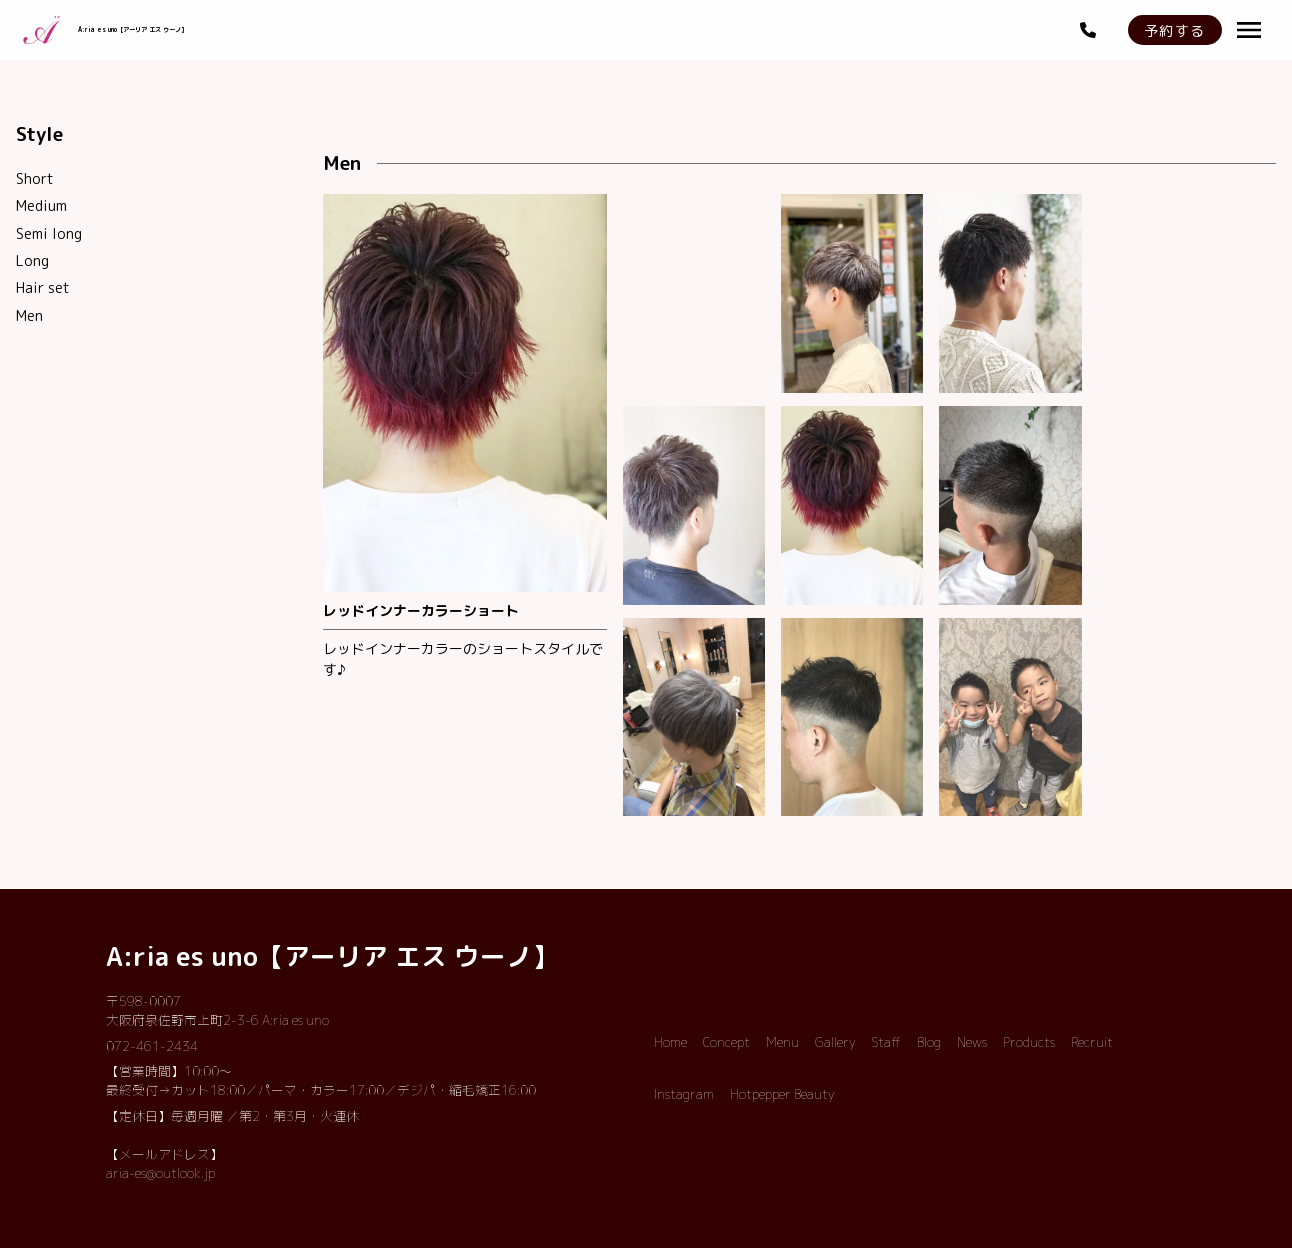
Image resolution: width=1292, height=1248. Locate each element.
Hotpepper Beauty (782, 1094)
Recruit (1092, 1042)
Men (29, 315)
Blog (929, 1042)
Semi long (49, 233)
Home (670, 1042)
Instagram (684, 1094)
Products (1029, 1042)
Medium (41, 205)
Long (32, 260)
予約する (1175, 30)
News (972, 1042)
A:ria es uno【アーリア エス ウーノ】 (332, 956)
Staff (886, 1042)
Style (39, 133)
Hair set (43, 287)
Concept (726, 1042)
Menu (782, 1042)
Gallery (835, 1042)
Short (35, 178)
